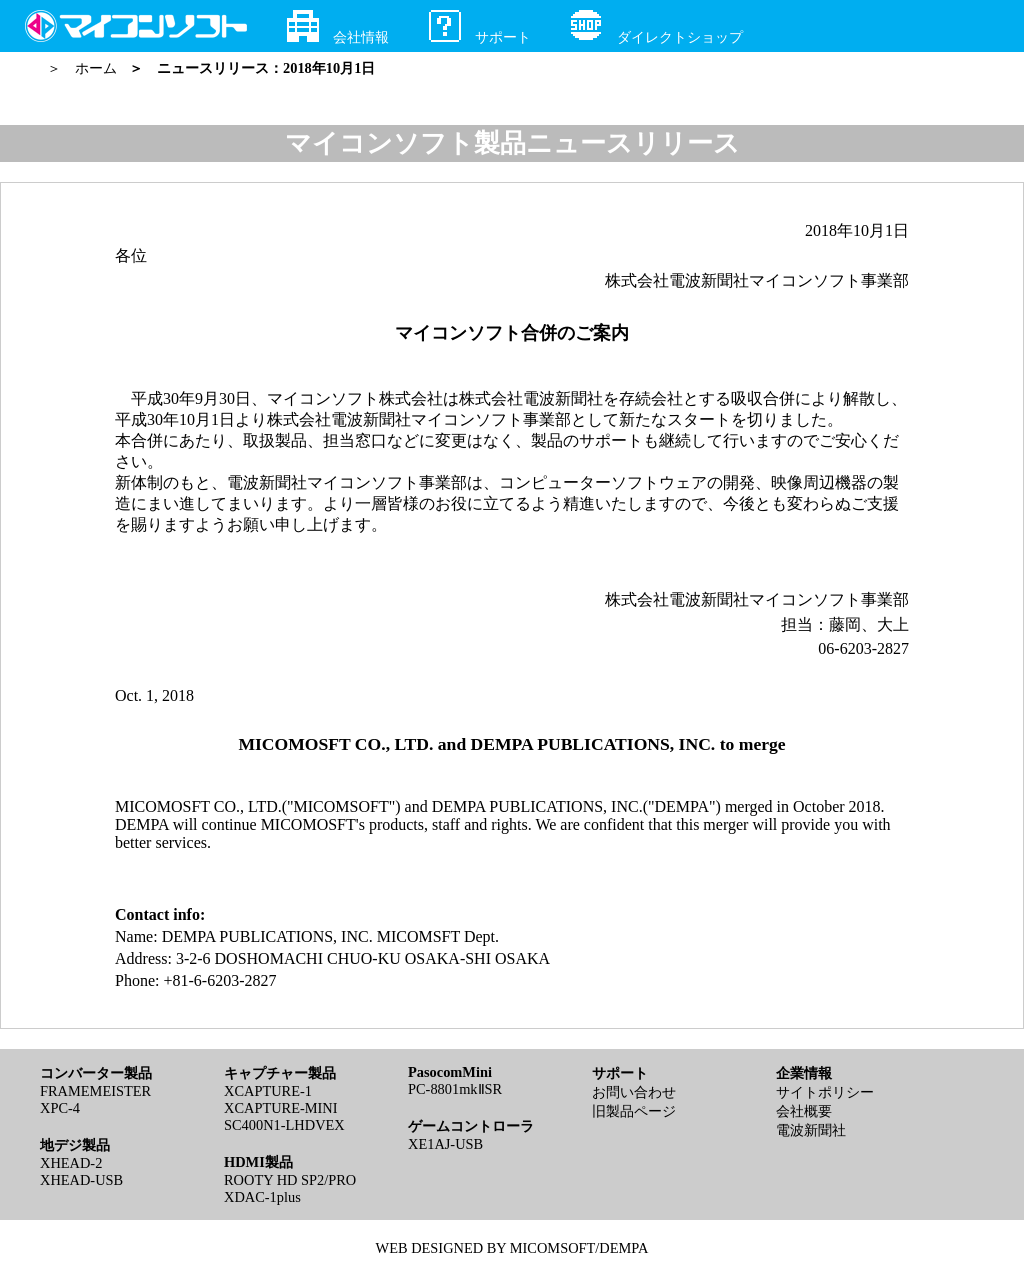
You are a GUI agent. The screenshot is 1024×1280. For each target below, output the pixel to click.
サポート (480, 27)
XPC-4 (60, 1108)
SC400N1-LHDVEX (284, 1125)
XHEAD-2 (71, 1163)
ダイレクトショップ (657, 27)
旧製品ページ (634, 1111)
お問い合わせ (634, 1092)
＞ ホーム (85, 68)
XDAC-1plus (262, 1197)
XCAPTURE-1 (268, 1091)
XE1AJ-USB (445, 1144)
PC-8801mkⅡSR (455, 1089)
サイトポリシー (825, 1092)
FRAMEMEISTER (95, 1091)
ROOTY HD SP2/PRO (290, 1180)
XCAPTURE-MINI (281, 1108)
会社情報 (338, 27)
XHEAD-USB (81, 1180)
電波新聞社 (811, 1130)
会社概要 (804, 1111)
